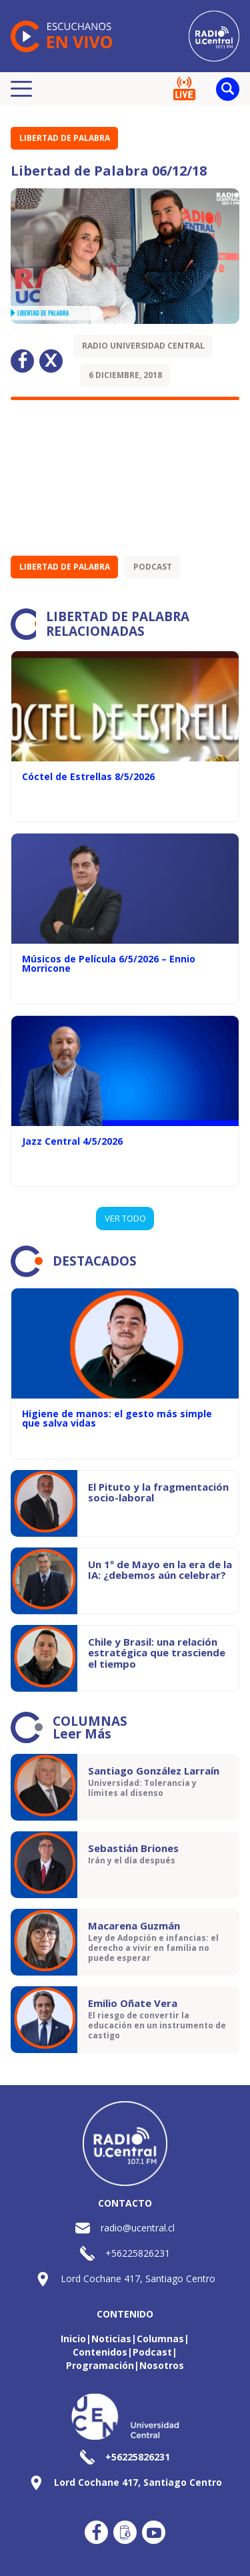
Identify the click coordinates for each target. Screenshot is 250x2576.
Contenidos (100, 2352)
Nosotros (161, 2365)
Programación (100, 2365)
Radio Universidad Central (143, 345)
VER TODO (125, 1218)
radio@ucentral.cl (138, 2227)
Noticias (111, 2338)
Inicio (73, 2338)
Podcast (152, 566)
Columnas (160, 2338)
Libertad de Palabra (64, 138)
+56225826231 (137, 2253)
